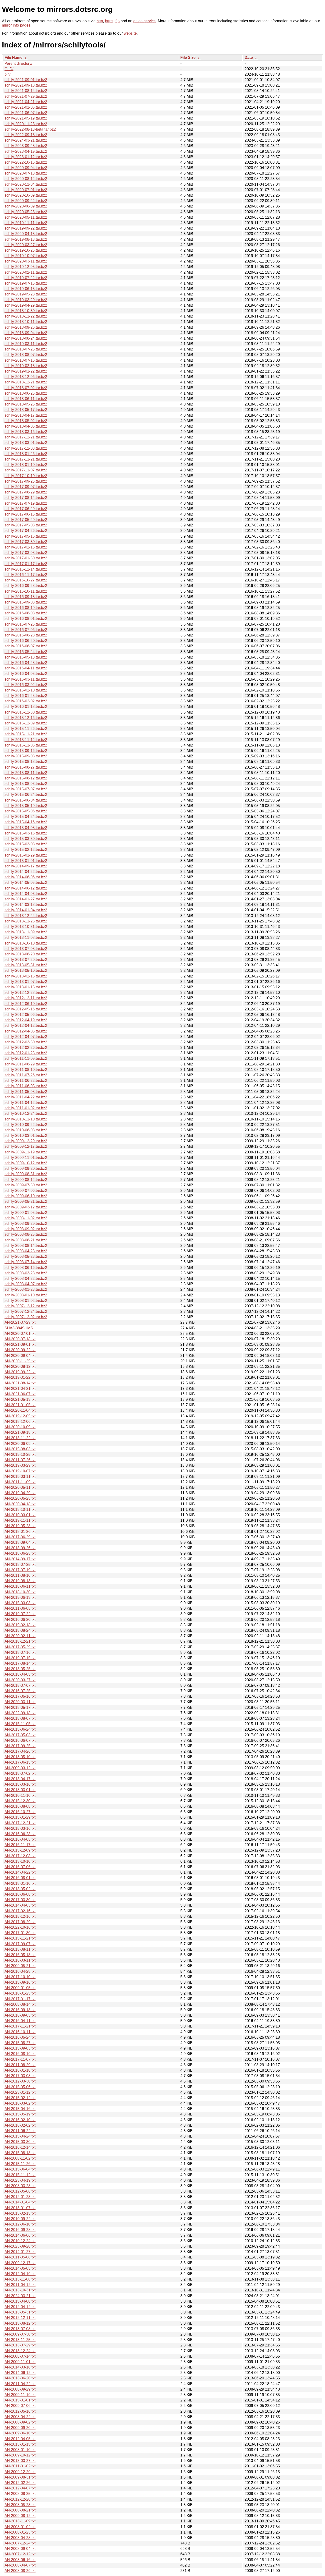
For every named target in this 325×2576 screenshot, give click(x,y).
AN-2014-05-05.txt (20, 2268)
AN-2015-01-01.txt (20, 2400)
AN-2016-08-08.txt (20, 1806)
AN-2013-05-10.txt (20, 1757)
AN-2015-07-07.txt (20, 1685)
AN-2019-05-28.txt (20, 1526)
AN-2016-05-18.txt (20, 1955)
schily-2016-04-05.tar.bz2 (26, 674)
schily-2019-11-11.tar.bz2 (26, 223)
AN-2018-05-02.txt (20, 1889)
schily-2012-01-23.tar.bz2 (26, 1053)
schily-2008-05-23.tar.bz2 (26, 1256)
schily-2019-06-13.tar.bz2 (26, 289)
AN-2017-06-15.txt (20, 1762)
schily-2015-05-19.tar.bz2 (26, 806)
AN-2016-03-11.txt (20, 1960)
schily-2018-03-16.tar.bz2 (26, 432)
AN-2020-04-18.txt (20, 1504)
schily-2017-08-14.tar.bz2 (26, 498)
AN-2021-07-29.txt (20, 1322)
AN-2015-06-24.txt (20, 1729)
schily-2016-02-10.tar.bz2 (26, 690)
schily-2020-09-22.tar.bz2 (26, 201)
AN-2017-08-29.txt (20, 1922)
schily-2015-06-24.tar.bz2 (26, 795)
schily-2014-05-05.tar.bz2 (26, 882)
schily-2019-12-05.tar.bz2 (26, 267)
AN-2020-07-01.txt (20, 1334)
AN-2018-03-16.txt (20, 1784)
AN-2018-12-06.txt (20, 1421)
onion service (144, 21)
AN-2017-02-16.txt (20, 1911)
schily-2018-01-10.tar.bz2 (26, 465)
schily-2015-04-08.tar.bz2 (26, 828)
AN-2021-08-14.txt (20, 1383)
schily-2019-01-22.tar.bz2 (26, 371)
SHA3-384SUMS (19, 1328)
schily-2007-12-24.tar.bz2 (26, 1311)
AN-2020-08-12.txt (20, 1366)
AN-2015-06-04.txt (20, 2169)
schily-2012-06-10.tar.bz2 (26, 1004)
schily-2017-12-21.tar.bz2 (26, 437)
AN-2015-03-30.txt (20, 2142)
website (130, 33)
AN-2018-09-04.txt (20, 1542)
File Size (187, 57)
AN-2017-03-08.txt (20, 2076)
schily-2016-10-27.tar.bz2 (26, 580)
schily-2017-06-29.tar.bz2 (26, 509)
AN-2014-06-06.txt (20, 2235)
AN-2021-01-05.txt (20, 1405)
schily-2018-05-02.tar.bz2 (26, 421)
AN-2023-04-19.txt (20, 2180)
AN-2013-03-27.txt (20, 2461)
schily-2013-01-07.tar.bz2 (26, 982)
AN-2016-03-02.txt (20, 2103)
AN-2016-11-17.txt (20, 1845)
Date (249, 57)
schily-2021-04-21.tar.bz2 (26, 102)
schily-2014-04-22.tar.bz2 (26, 872)
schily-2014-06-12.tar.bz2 (26, 888)
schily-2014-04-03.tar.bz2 (26, 894)
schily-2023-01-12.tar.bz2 (26, 157)
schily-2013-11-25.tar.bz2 (26, 921)
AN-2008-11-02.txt (20, 2158)
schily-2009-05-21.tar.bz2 (26, 1201)
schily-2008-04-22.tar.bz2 (26, 1278)
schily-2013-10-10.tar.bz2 (26, 943)
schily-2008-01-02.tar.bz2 (26, 1301)
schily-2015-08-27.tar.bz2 (26, 767)
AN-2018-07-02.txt (20, 1773)
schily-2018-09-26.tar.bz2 (26, 327)
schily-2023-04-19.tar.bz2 (26, 151)
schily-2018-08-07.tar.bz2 (26, 355)
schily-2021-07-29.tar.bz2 (26, 96)
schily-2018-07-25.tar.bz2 (26, 349)
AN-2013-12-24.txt (20, 2351)
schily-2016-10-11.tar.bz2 (26, 591)
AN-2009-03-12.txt (20, 1768)
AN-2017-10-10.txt (20, 1977)
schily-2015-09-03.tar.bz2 (26, 756)
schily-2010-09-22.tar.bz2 (26, 1125)
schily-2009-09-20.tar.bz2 (26, 1168)
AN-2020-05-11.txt (20, 1487)
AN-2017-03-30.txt (20, 1900)
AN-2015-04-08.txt (20, 2301)
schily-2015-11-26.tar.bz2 (26, 729)
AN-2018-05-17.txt (20, 1707)
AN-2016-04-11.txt (20, 2021)
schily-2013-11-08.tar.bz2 (26, 937)
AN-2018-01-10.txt (20, 1883)
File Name (14, 57)
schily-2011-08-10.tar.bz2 (26, 1070)
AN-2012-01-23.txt (20, 2197)
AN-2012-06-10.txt (20, 2224)
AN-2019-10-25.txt (20, 1454)
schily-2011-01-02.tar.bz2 (26, 1108)
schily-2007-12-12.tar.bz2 (26, 1306)
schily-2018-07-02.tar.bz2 (26, 388)
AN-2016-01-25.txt (20, 1993)
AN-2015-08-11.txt (20, 1949)
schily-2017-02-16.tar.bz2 (26, 547)
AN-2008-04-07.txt (20, 2565)
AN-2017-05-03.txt (20, 1735)
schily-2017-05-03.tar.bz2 (26, 525)
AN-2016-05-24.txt (20, 2037)
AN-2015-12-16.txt (20, 1916)
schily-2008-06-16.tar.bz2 (26, 1268)
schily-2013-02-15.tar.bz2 (26, 976)
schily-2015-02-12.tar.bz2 (26, 850)
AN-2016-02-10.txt (20, 2120)
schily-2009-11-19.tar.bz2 (26, 1152)
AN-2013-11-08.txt (20, 2279)
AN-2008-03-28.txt (20, 2186)
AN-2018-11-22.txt (20, 1438)
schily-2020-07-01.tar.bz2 (26, 190)
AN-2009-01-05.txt (20, 1988)
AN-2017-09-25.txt (20, 1746)
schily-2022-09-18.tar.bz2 (26, 135)
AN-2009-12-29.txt (20, 2472)
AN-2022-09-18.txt (20, 1713)
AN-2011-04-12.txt (20, 2285)
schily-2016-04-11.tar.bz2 (26, 668)
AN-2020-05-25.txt (20, 1498)
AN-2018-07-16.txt (20, 1652)
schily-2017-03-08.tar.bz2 (26, 553)
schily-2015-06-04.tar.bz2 (26, 800)
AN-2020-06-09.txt (20, 1444)
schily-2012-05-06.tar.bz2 (26, 1015)
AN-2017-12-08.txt (20, 1856)
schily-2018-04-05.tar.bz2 (26, 426)
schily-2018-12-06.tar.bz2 (26, 377)
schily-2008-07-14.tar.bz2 (26, 1262)
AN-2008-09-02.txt (20, 2422)
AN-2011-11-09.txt (20, 1482)
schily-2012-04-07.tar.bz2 (26, 1037)
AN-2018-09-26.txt (20, 1548)
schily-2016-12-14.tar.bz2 (26, 569)
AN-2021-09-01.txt (20, 1344)
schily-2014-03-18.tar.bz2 (26, 905)
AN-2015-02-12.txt (20, 2098)
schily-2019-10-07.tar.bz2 (26, 256)
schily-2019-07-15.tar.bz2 (26, 283)
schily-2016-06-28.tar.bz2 (26, 635)
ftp (117, 21)
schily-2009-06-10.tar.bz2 (26, 1196)
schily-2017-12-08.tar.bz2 (26, 448)
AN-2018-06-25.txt (20, 1553)
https (109, 21)
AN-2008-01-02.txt (20, 2527)
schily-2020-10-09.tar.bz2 (26, 195)
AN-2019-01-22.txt (20, 1377)
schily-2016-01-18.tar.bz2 (26, 707)
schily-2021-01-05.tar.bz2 (26, 107)
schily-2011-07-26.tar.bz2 (26, 1075)
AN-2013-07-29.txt (20, 2345)
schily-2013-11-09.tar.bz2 (26, 932)
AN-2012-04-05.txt (20, 2439)
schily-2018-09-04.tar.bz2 (26, 333)
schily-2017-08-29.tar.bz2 (26, 492)
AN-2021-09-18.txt (20, 1432)
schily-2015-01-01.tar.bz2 (26, 861)
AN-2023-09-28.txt (20, 2246)
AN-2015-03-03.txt (20, 1603)
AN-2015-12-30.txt (20, 1801)
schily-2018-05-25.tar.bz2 (26, 404)
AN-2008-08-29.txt (20, 2571)
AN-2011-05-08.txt (20, 2257)
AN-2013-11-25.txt (20, 2340)
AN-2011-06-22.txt (20, 2131)
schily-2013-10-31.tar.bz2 (26, 927)
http (100, 21)
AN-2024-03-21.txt (20, 2296)
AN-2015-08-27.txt (20, 2043)
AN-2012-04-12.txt (20, 2307)
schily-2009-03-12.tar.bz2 (26, 1207)
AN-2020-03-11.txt (20, 1702)
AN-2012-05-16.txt (20, 2411)
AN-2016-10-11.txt (20, 2032)
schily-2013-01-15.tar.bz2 (26, 987)
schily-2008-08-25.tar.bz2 (26, 1234)
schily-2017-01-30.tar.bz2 (26, 558)
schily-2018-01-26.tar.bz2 (26, 454)
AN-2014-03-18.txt (20, 2367)
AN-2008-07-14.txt (20, 2356)
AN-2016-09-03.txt (20, 2015)
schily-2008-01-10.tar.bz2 (26, 1295)
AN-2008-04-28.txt (20, 2538)
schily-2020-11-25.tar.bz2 (26, 124)
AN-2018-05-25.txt (20, 1669)
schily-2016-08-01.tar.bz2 (26, 619)
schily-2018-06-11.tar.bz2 (26, 399)
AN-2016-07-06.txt (20, 1867)
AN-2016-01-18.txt (20, 2070)
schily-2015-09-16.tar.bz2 (26, 751)
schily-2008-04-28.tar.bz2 (26, 1251)
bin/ (8, 74)
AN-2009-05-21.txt (20, 1966)
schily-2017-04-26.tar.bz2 (26, 531)
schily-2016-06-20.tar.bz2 (26, 641)
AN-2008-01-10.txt (20, 2450)
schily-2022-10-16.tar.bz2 (26, 162)
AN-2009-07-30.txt (20, 2334)
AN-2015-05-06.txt (20, 2087)
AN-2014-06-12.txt (20, 2373)
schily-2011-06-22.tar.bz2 (26, 1080)
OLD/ (9, 69)
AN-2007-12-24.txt (20, 2543)
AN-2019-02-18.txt (20, 1625)
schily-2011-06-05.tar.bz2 (26, 1086)
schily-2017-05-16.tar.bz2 (26, 536)
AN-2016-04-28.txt (20, 1971)
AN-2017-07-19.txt (20, 1570)
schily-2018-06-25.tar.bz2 (26, 393)
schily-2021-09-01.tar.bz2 (26, 80)
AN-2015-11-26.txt (20, 2164)
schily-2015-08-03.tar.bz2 (26, 784)
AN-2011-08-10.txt (20, 1575)
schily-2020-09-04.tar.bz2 (26, 168)
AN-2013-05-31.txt (20, 2312)
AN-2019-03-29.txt (20, 1465)
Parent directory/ (18, 63)
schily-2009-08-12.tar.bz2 (26, 1180)
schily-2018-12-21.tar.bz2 (26, 382)
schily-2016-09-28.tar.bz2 (26, 586)
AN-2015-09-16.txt (20, 1982)
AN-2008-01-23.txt (20, 2532)
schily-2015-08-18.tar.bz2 (26, 762)
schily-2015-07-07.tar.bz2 (26, 789)
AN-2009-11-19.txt (20, 2395)
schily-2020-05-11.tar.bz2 (26, 217)
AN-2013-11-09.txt (20, 2521)
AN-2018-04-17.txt (20, 1779)
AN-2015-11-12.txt (20, 2175)
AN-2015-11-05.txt (20, 1724)
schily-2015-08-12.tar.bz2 (26, 778)
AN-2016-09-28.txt (20, 2230)
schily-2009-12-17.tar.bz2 (26, 1146)
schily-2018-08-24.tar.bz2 (26, 338)
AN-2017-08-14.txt (20, 1663)
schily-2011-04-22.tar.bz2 (26, 1097)
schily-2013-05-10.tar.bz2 (26, 970)
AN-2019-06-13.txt (20, 1597)
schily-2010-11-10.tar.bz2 (26, 1119)
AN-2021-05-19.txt (20, 1399)
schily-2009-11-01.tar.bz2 (26, 1158)
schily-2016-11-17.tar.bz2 (26, 575)
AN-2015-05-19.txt (20, 2114)
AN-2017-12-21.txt (20, 1823)
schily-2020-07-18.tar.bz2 (26, 173)
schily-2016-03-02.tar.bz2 (26, 685)
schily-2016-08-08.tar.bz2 (26, 613)
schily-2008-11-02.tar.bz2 (26, 1218)
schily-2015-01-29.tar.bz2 (26, 855)
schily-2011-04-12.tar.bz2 (26, 1103)
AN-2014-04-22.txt (20, 1872)
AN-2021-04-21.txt (20, 1389)
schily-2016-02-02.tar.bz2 (26, 701)
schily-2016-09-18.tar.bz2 (26, 597)
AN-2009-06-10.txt (20, 2433)
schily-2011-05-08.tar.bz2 (26, 1092)
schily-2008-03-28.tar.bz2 (26, 1273)
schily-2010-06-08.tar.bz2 (26, 1130)
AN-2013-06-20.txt (20, 2378)
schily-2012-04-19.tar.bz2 (26, 1020)
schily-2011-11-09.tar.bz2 (26, 1058)
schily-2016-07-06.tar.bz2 (26, 630)
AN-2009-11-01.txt (20, 2362)
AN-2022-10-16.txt (20, 1927)
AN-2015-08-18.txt (20, 2153)
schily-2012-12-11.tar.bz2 (26, 998)
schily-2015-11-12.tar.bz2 (26, 740)
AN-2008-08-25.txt (20, 2494)
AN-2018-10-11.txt (20, 1509)
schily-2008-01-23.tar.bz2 (26, 1289)
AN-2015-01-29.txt (20, 1817)
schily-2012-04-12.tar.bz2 (26, 1025)
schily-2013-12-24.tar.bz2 (26, 916)
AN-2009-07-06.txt (20, 2406)
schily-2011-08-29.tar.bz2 (26, 1064)
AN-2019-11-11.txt (20, 1520)
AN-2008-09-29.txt (20, 2389)
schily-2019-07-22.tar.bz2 (26, 278)
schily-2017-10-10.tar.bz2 (26, 476)
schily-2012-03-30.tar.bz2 (26, 1042)
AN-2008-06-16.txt (20, 2560)
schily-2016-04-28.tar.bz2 (26, 663)
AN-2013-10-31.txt (20, 2290)
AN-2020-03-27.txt (20, 1680)
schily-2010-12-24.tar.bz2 (26, 1113)
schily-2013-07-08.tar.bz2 (26, 949)
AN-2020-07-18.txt (20, 1339)
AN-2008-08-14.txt (20, 2004)
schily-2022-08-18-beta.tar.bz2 (30, 129)
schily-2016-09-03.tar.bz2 (26, 602)
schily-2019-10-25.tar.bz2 (26, 250)
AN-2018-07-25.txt (20, 1564)
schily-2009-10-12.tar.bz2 (26, 1163)
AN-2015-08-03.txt (20, 1449)
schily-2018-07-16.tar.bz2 (26, 360)
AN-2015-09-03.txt (20, 2048)
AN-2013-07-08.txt (20, 2329)
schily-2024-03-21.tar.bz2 (26, 140)
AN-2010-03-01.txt (20, 1515)
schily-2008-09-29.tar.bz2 (26, 1223)
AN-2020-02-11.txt (20, 1636)
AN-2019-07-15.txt (20, 1658)
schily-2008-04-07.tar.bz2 (26, 1284)
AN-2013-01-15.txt (20, 2444)
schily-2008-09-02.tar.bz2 (26, 1229)
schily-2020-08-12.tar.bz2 (26, 179)
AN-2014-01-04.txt (20, 2202)
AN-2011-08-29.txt (20, 2065)
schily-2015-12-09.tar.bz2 (26, 723)
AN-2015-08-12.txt (20, 2323)
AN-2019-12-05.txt (20, 1416)
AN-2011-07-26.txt (20, 1460)
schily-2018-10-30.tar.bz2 (26, 311)
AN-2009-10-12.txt (20, 2455)
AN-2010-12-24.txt (20, 2241)
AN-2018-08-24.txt (20, 1630)
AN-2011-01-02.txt (20, 2466)
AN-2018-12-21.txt (20, 1641)
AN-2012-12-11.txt (20, 2318)
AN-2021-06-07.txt (20, 1394)
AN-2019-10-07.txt (20, 1471)
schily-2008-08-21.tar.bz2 (26, 1240)
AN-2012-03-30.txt (20, 2081)
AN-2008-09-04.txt (20, 2549)
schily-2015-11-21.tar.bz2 (26, 734)
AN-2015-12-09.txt (20, 1850)
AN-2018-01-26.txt (20, 1532)
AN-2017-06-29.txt (20, 1537)
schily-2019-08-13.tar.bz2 (26, 239)
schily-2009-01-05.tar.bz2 (26, 1213)
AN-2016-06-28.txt (20, 1834)
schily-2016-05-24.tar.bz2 (26, 652)
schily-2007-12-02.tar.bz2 (26, 1317)
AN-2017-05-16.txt (20, 1696)
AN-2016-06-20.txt (20, 1619)
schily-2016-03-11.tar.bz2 (26, 679)
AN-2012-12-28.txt (20, 2499)
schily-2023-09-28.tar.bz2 (26, 146)
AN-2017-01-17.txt (20, 1999)
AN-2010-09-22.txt (20, 2219)
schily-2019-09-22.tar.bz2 (26, 228)
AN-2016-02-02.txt (20, 2125)
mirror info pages (16, 25)
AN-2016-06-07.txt (20, 1740)
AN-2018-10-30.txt (20, 1592)
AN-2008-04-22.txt (20, 2417)
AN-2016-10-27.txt (20, 1812)
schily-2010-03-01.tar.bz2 (26, 1136)
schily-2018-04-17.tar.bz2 (26, 415)
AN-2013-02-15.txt (20, 2213)
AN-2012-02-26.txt (20, 2483)
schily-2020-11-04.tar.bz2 (26, 184)
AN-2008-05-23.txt (20, 2505)
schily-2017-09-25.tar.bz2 (26, 481)
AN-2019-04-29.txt (20, 1493)
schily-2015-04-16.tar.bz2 (26, 822)
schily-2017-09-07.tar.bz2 (26, 487)
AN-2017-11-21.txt (20, 2026)
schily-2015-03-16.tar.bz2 (26, 833)
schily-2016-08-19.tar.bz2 (26, 608)
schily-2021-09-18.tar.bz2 (26, 85)
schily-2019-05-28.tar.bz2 (26, 294)
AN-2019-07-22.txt (20, 1614)
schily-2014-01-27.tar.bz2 (26, 899)
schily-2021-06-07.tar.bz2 (26, 113)
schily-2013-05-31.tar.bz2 (26, 965)
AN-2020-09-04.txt (20, 1356)
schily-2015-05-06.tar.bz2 (26, 811)
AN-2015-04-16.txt (20, 2109)
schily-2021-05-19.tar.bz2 (26, 118)
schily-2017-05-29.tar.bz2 (26, 520)
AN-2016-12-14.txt (20, 2147)
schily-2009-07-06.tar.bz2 (26, 1191)
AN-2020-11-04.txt (20, 1410)
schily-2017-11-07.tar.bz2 (26, 470)
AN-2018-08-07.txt (20, 1718)
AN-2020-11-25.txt (20, 1361)
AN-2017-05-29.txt (20, 1647)
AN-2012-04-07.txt (20, 2488)
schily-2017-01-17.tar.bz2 (26, 564)
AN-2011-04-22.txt (20, 2384)
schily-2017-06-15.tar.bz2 (26, 514)
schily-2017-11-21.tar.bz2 (26, 459)
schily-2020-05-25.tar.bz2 (26, 212)
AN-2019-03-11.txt (20, 1477)
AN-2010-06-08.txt (20, 1894)
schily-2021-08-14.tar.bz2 (26, 91)
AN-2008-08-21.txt (20, 2510)
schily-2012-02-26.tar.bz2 (26, 1048)
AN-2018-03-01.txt (20, 1790)
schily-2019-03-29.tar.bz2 (26, 300)
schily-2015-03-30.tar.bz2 (26, 839)
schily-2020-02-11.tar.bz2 (26, 272)
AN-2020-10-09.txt (20, 1427)
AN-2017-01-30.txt (20, 1933)
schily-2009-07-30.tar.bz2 (26, 1185)
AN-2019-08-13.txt (20, 1581)
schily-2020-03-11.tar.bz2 (26, 261)
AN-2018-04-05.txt (20, 1674)
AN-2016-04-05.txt (20, 1839)
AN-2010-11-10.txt (20, 1795)
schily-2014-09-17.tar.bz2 (26, 866)
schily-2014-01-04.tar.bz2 (26, 910)
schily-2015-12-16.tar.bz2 (26, 718)
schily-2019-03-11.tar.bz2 (26, 344)
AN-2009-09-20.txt (20, 2428)
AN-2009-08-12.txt (20, 2516)
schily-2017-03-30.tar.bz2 (26, 542)
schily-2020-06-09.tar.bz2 (26, 206)
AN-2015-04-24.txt (20, 2136)
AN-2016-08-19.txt (20, 2054)
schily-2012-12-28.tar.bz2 (26, 993)
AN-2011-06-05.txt (20, 1608)
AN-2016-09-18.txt (20, 2010)
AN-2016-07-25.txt (20, 1691)
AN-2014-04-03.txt (20, 1905)
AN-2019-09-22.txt (20, 1372)
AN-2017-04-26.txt (20, 1751)
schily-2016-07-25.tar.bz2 (26, 624)
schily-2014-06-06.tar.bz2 (26, 877)
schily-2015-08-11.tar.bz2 (26, 773)
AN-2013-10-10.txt (20, 1861)
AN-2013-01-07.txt (20, 2208)
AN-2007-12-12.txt (20, 2554)
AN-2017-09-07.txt (20, 1944)
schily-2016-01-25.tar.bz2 (26, 696)
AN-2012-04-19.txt (20, 2274)
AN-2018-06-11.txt (20, 1586)
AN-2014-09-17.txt (20, 1559)
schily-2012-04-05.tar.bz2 (26, 1031)
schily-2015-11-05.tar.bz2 (26, 745)
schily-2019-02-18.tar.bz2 (26, 366)
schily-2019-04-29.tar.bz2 (26, 305)
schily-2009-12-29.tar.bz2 (26, 1141)
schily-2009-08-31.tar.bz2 (26, 1174)
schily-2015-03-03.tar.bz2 (26, 844)
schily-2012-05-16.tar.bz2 (26, 1009)
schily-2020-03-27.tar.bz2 (26, 245)
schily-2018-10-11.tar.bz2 (26, 322)
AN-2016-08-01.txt (20, 1878)
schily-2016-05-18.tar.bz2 (26, 657)
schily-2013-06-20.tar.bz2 (26, 954)
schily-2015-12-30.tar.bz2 (26, 712)
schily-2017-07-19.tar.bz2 (26, 503)
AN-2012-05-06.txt (20, 2191)
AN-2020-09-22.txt (20, 1350)
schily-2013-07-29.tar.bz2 (26, 960)
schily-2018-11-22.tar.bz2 (26, 316)
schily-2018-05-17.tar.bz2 (26, 410)
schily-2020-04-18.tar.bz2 (26, 234)
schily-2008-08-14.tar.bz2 (26, 1246)
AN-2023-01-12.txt (20, 2092)
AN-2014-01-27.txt (20, 2252)
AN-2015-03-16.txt (20, 1828)
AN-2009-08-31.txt (20, 2477)
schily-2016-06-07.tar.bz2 (26, 646)
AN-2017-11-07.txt (20, 2059)
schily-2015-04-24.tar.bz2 (26, 817)
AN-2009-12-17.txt (20, 2263)
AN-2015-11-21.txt (20, 1938)
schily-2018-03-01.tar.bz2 (26, 443)
